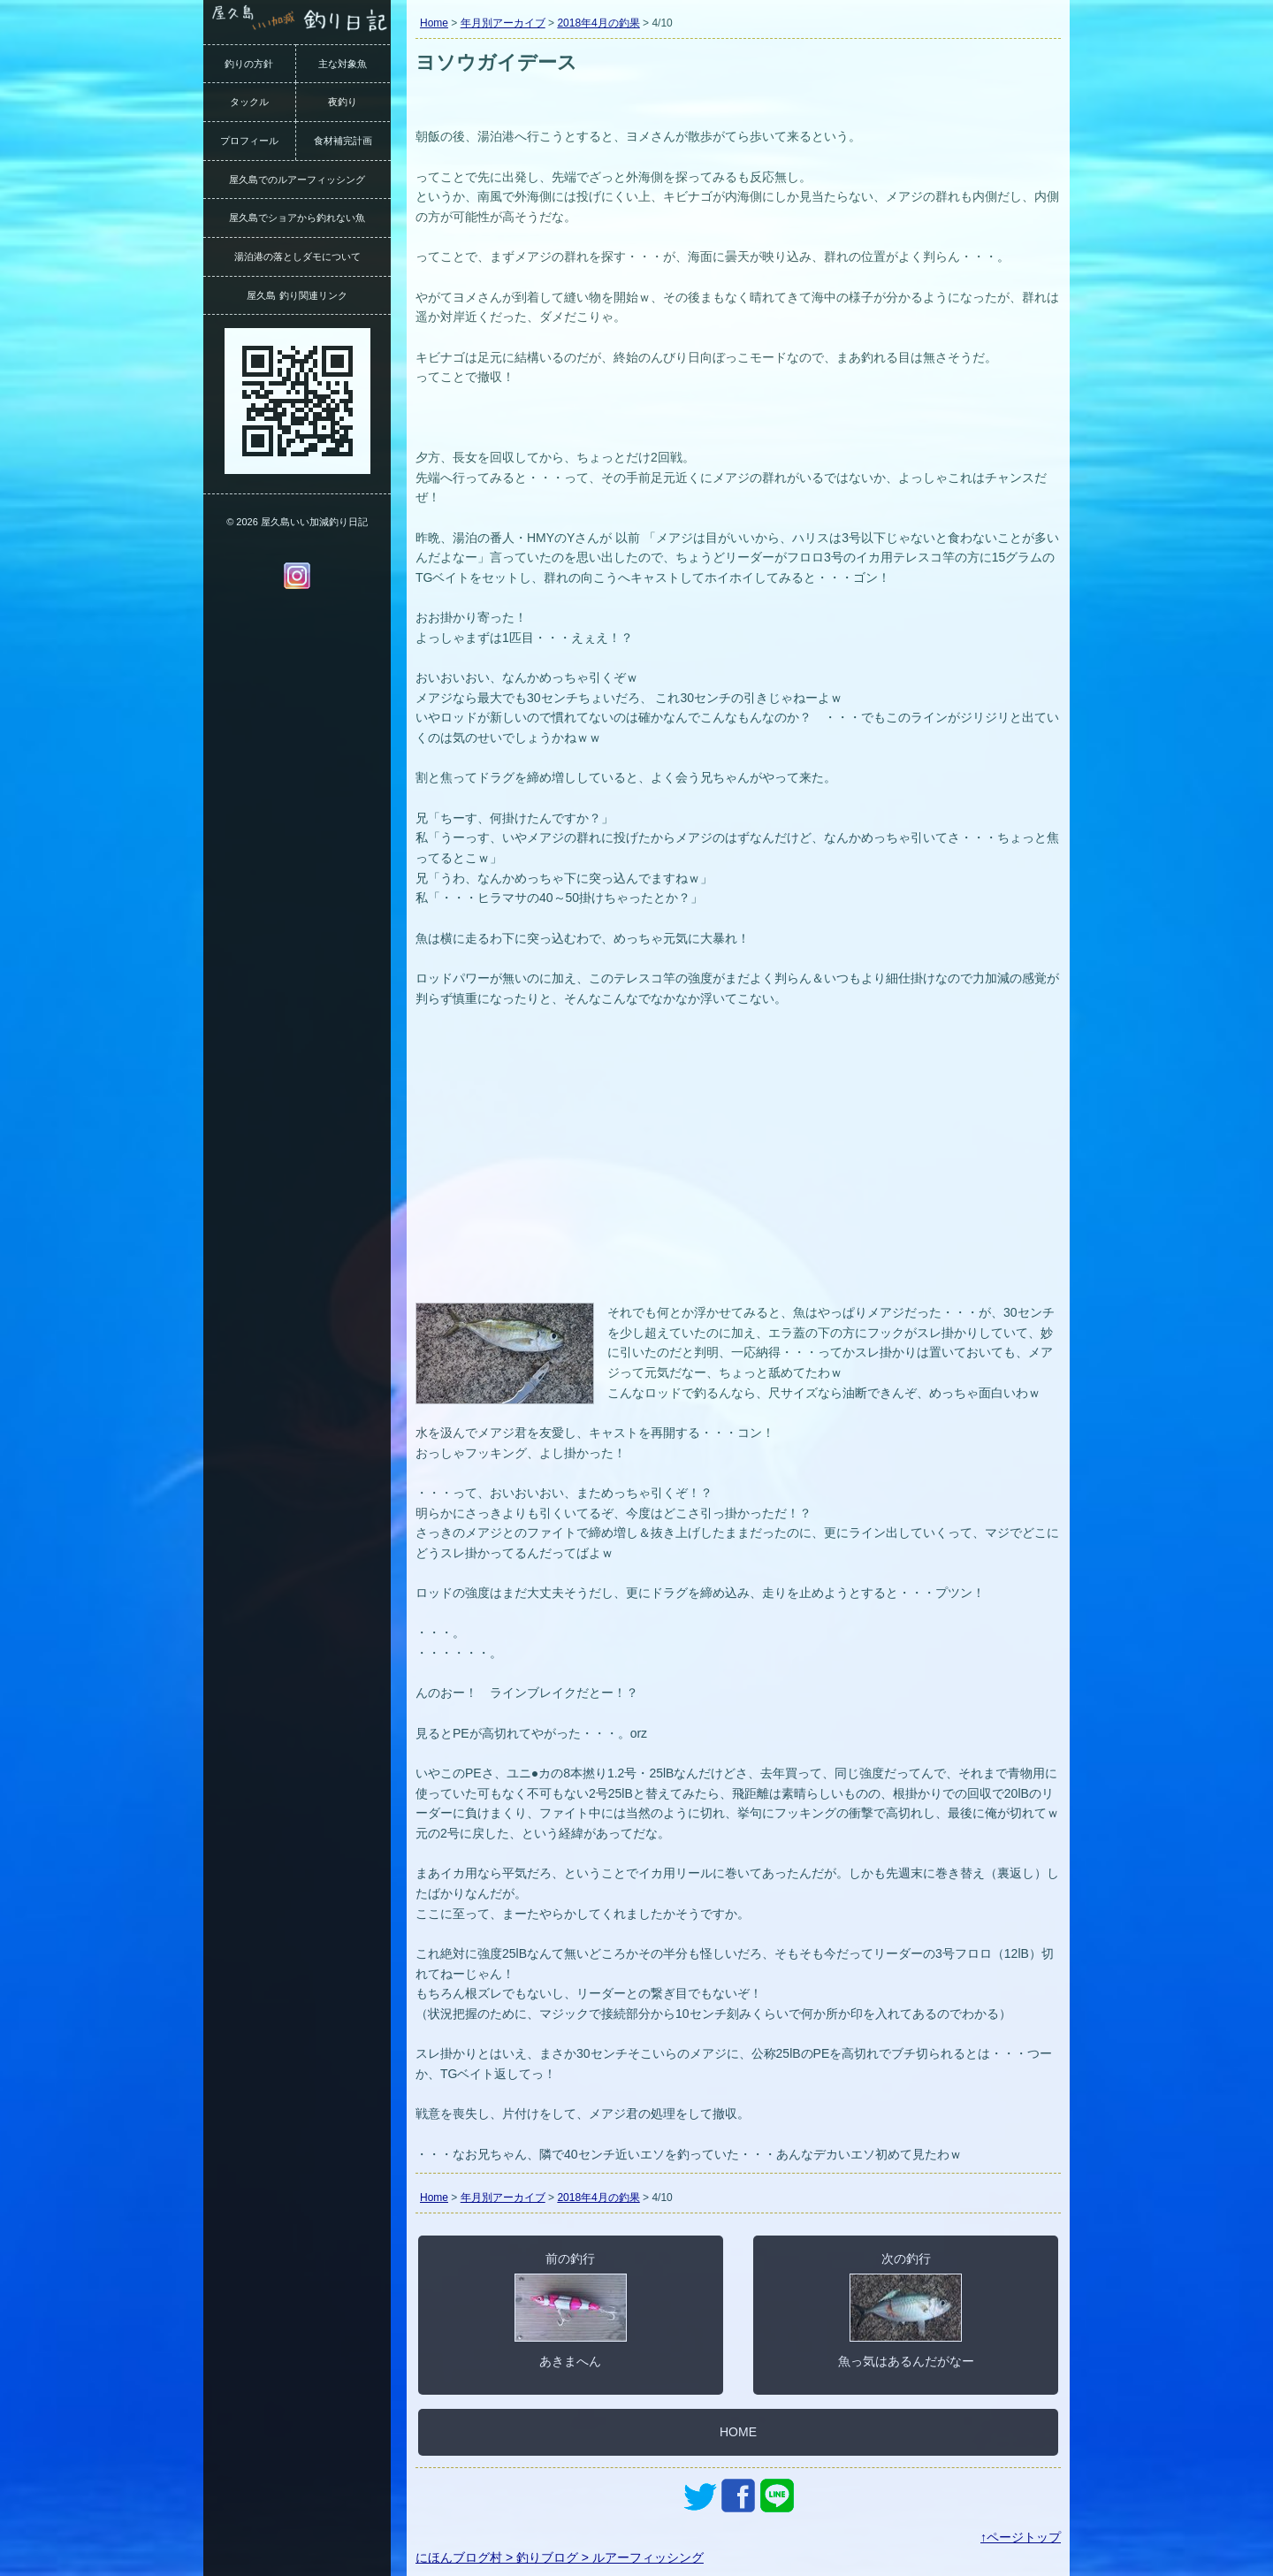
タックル (249, 101)
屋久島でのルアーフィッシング (297, 179)
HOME (738, 2432)
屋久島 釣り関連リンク (297, 295)
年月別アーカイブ (503, 23)
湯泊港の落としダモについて (297, 256)
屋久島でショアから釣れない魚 (297, 217)
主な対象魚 (342, 63)
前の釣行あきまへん (571, 2309)
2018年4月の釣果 (598, 23)
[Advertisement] (738, 1165)
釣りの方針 (249, 63)
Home (434, 23)
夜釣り (342, 101)
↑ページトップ (1020, 2537)
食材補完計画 (343, 140)
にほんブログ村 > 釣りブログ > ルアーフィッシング (559, 2557)
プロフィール (249, 140)
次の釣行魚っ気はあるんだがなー (906, 2309)
